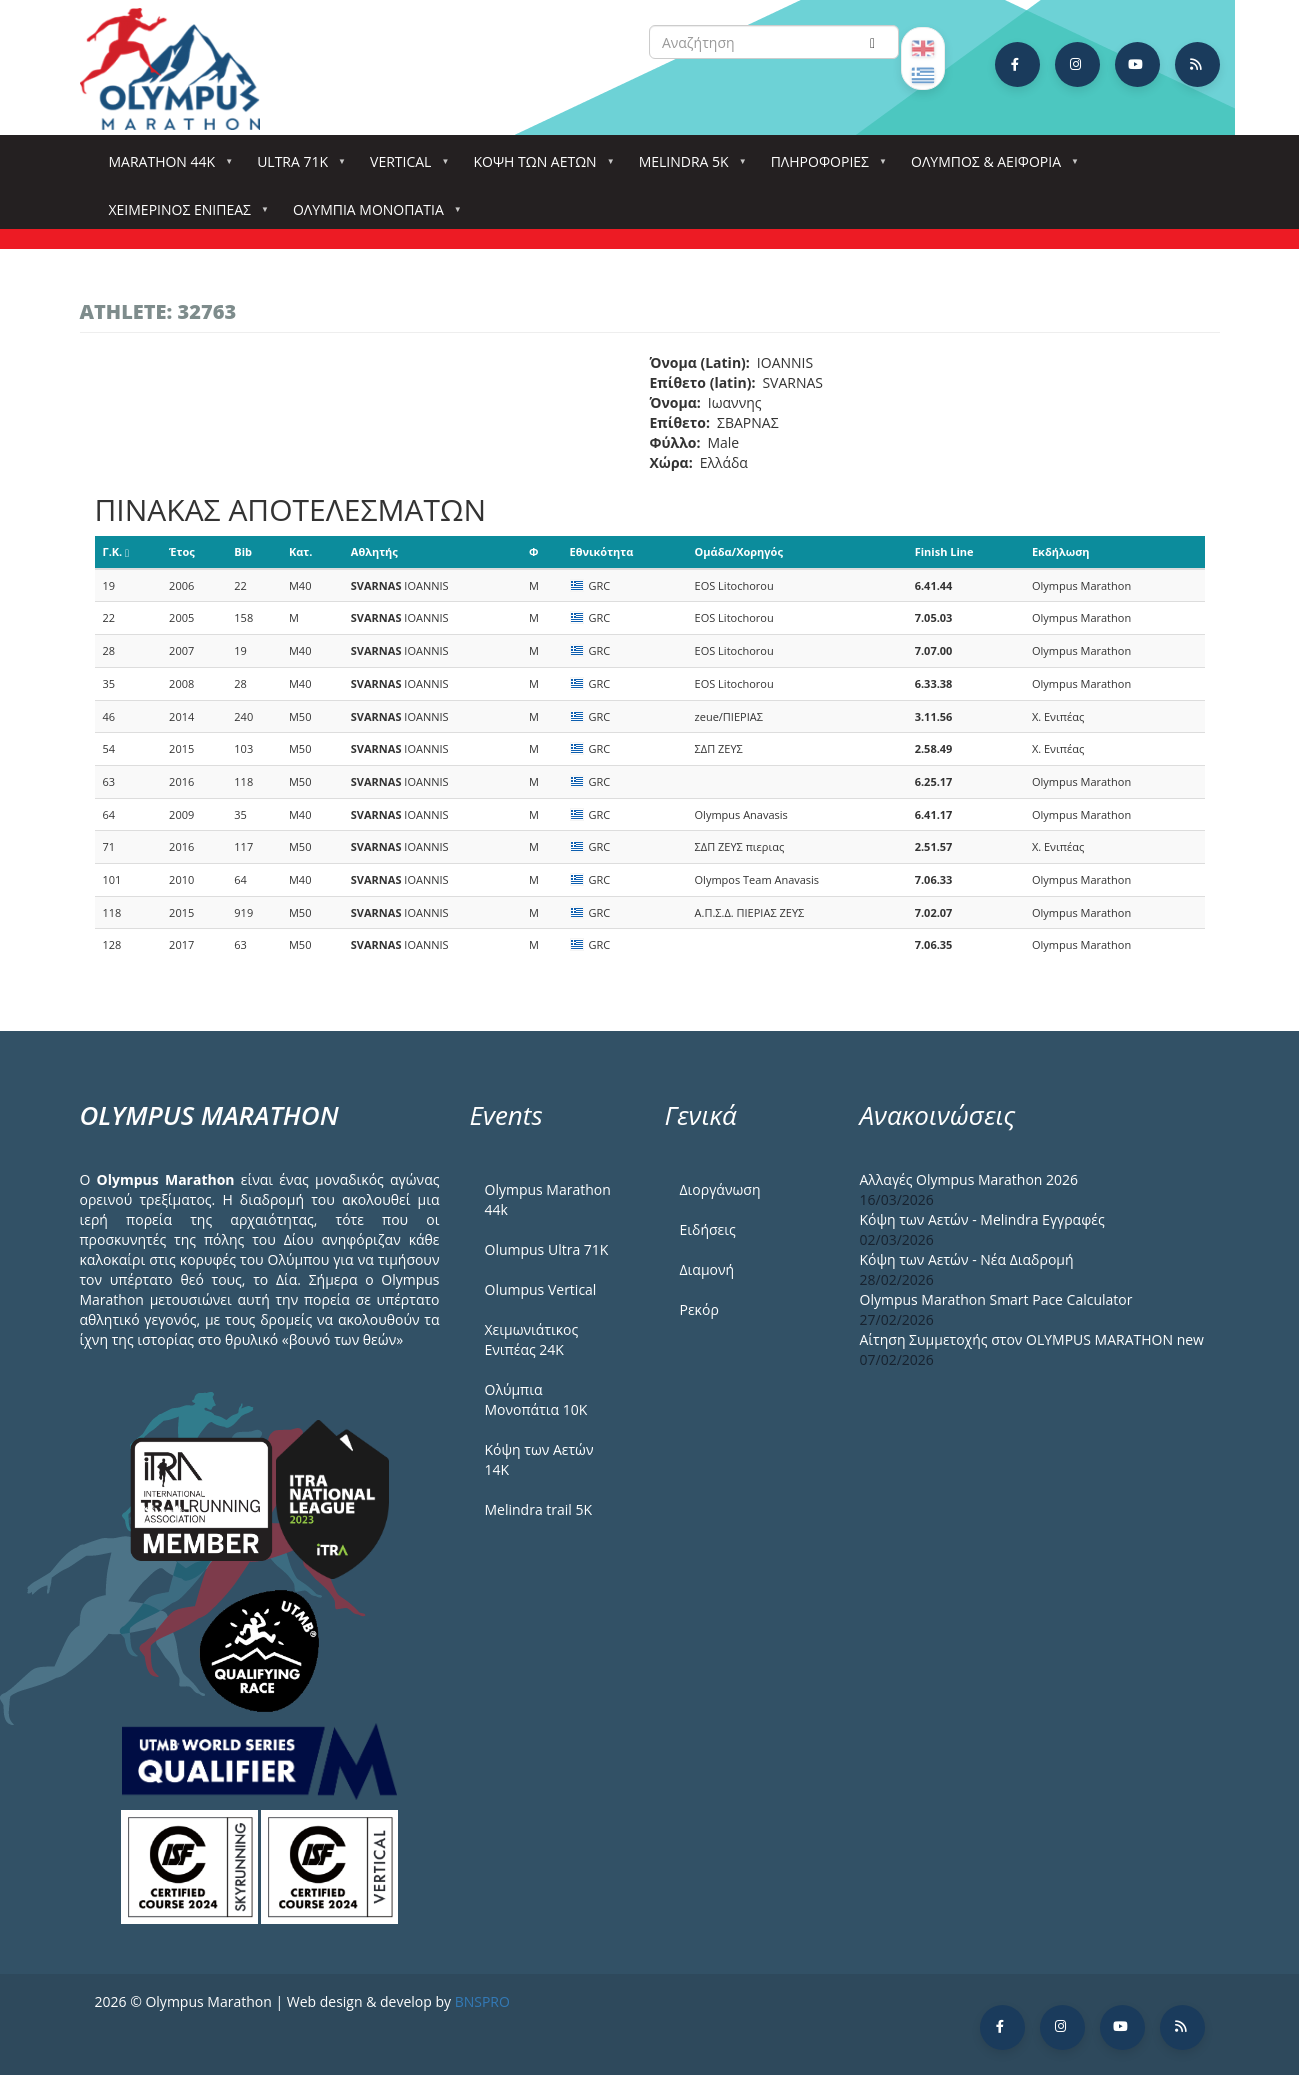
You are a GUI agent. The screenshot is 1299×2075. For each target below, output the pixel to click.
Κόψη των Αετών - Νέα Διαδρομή (967, 1259)
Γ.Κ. (116, 551)
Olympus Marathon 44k (548, 1199)
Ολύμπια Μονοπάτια (372, 215)
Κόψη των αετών (538, 167)
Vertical (404, 167)
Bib (243, 551)
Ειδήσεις (708, 1229)
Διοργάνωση (720, 1189)
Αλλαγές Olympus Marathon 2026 (969, 1179)
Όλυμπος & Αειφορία (990, 167)
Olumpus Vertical (541, 1289)
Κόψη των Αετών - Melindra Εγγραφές (982, 1219)
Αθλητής (374, 551)
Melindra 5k (688, 167)
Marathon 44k (166, 167)
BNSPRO (482, 2001)
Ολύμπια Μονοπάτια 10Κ (536, 1399)
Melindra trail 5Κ (539, 1509)
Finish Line (944, 551)
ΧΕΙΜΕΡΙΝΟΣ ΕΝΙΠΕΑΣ (184, 215)
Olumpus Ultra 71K (547, 1249)
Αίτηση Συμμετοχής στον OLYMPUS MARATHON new (1032, 1339)
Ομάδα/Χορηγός (739, 551)
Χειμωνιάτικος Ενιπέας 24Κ (532, 1339)
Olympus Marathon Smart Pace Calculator (996, 1299)
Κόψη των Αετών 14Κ (539, 1459)
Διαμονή (707, 1269)
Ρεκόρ (699, 1309)
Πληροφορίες (824, 167)
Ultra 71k (296, 167)
